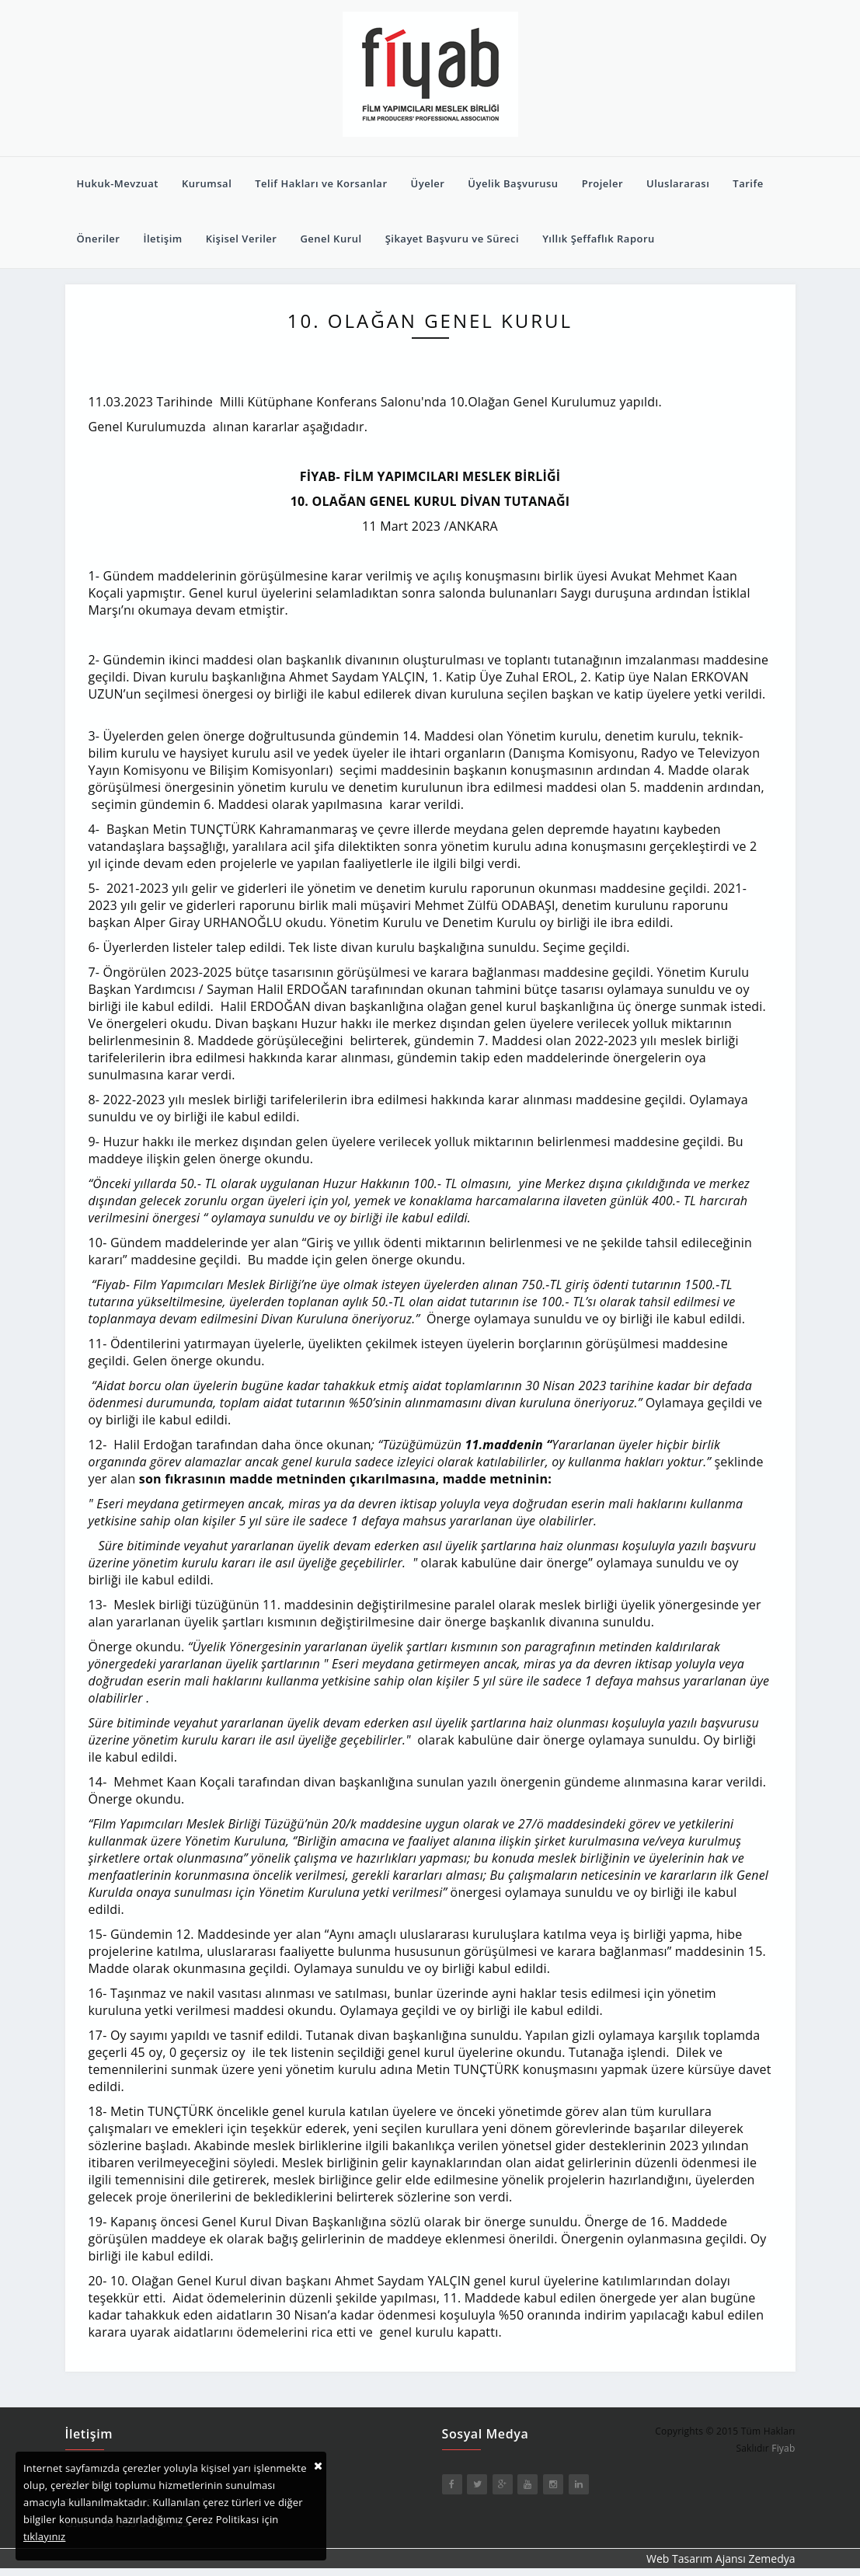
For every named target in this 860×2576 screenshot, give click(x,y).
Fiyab (783, 2448)
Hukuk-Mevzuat (117, 183)
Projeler (602, 183)
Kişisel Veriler (241, 239)
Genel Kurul (330, 239)
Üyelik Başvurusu (513, 183)
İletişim (162, 239)
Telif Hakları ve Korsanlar (321, 183)
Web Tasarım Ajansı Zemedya (720, 2558)
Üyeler (428, 183)
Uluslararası (677, 183)
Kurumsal (207, 183)
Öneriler (98, 239)
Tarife (748, 183)
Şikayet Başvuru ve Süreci (452, 239)
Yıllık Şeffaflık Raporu (598, 239)
